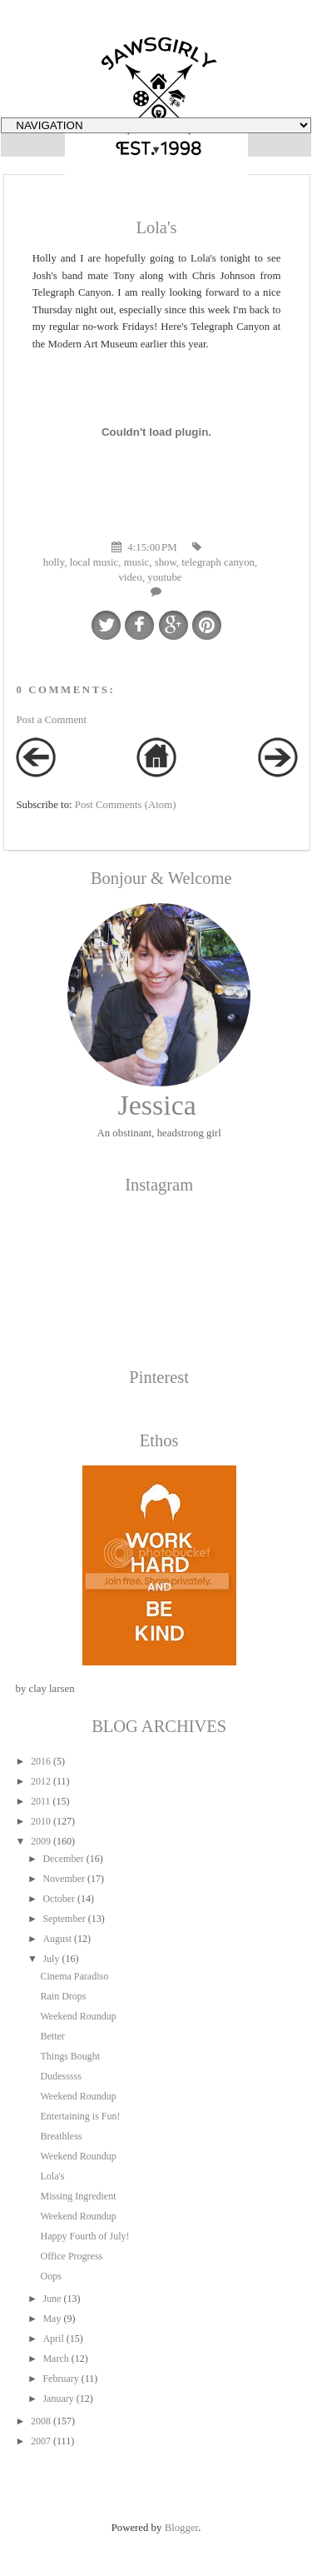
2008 (41, 2421)
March (55, 2358)
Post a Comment (51, 720)
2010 (41, 1821)
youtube (164, 577)
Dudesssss (60, 2076)
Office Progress (71, 2256)
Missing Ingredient (78, 2196)
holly (53, 562)
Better (52, 2036)
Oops (50, 2276)
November (63, 1879)
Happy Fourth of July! (84, 2236)
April (52, 2338)
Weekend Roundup (78, 2016)
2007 (41, 2441)
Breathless (61, 2136)
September (63, 1919)
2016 (41, 1761)
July (50, 1958)
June (51, 2298)
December (62, 1859)
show (165, 562)
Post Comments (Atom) (125, 805)
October (58, 1899)
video (129, 577)
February (60, 2378)
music (137, 562)
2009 (41, 1841)
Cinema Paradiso (74, 1976)
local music (94, 562)
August (57, 1938)
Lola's (52, 2176)
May (51, 2318)
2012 (41, 1781)
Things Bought (70, 2056)
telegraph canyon (218, 562)
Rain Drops (63, 1996)
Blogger (182, 2528)
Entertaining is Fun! (80, 2116)
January (57, 2398)
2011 (41, 1801)
